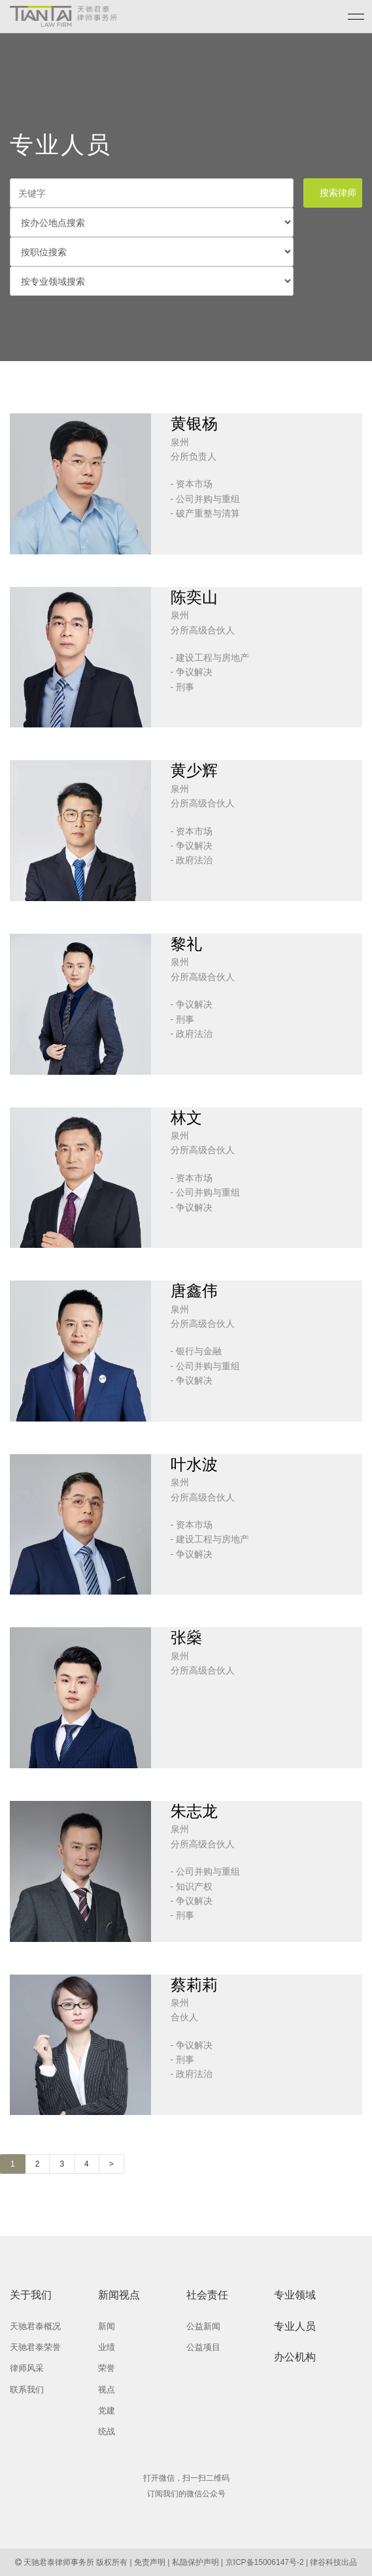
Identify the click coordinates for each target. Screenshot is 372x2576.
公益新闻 (203, 2326)
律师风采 (27, 2368)
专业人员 (295, 2326)
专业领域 (295, 2294)
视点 (106, 2389)
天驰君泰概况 (35, 2326)
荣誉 (106, 2368)
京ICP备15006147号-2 (265, 2562)
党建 (106, 2410)
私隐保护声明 (195, 2562)
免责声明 (149, 2562)
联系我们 (27, 2389)
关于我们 (31, 2294)
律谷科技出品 (333, 2562)
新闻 (106, 2326)
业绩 (106, 2347)
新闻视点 (119, 2294)
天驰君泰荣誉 (35, 2347)
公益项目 (203, 2347)
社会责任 (207, 2294)
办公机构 (295, 2356)
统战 (106, 2431)
